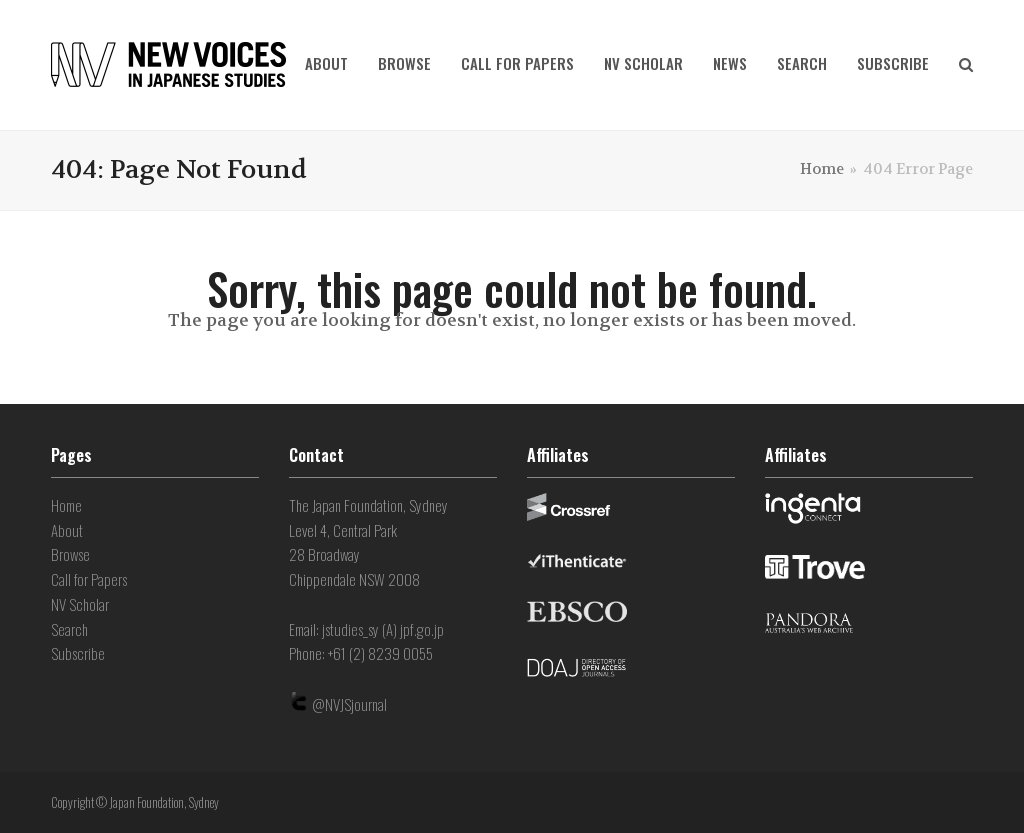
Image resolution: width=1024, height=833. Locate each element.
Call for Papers (89, 579)
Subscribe (78, 653)
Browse (70, 554)
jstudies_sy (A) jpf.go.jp (383, 629)
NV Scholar (80, 604)
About (67, 530)
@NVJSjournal (349, 704)
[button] (966, 65)
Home (66, 505)
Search (69, 629)
